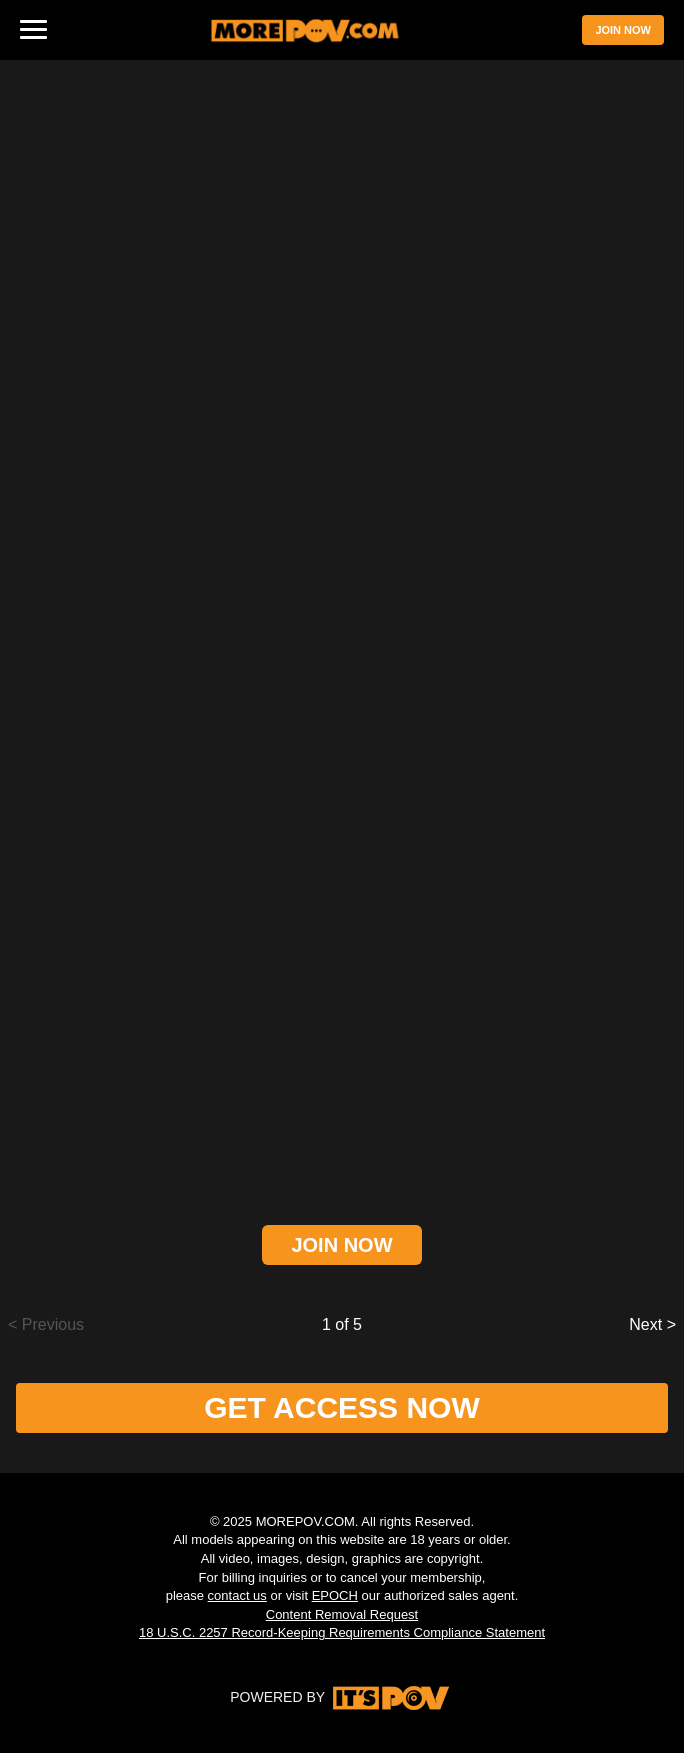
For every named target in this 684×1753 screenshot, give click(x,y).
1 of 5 (342, 1324)
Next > (652, 1324)
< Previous (46, 1324)
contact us (237, 1595)
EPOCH (335, 1595)
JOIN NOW (623, 30)
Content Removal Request (342, 1614)
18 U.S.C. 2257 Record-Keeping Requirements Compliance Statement (342, 1632)
